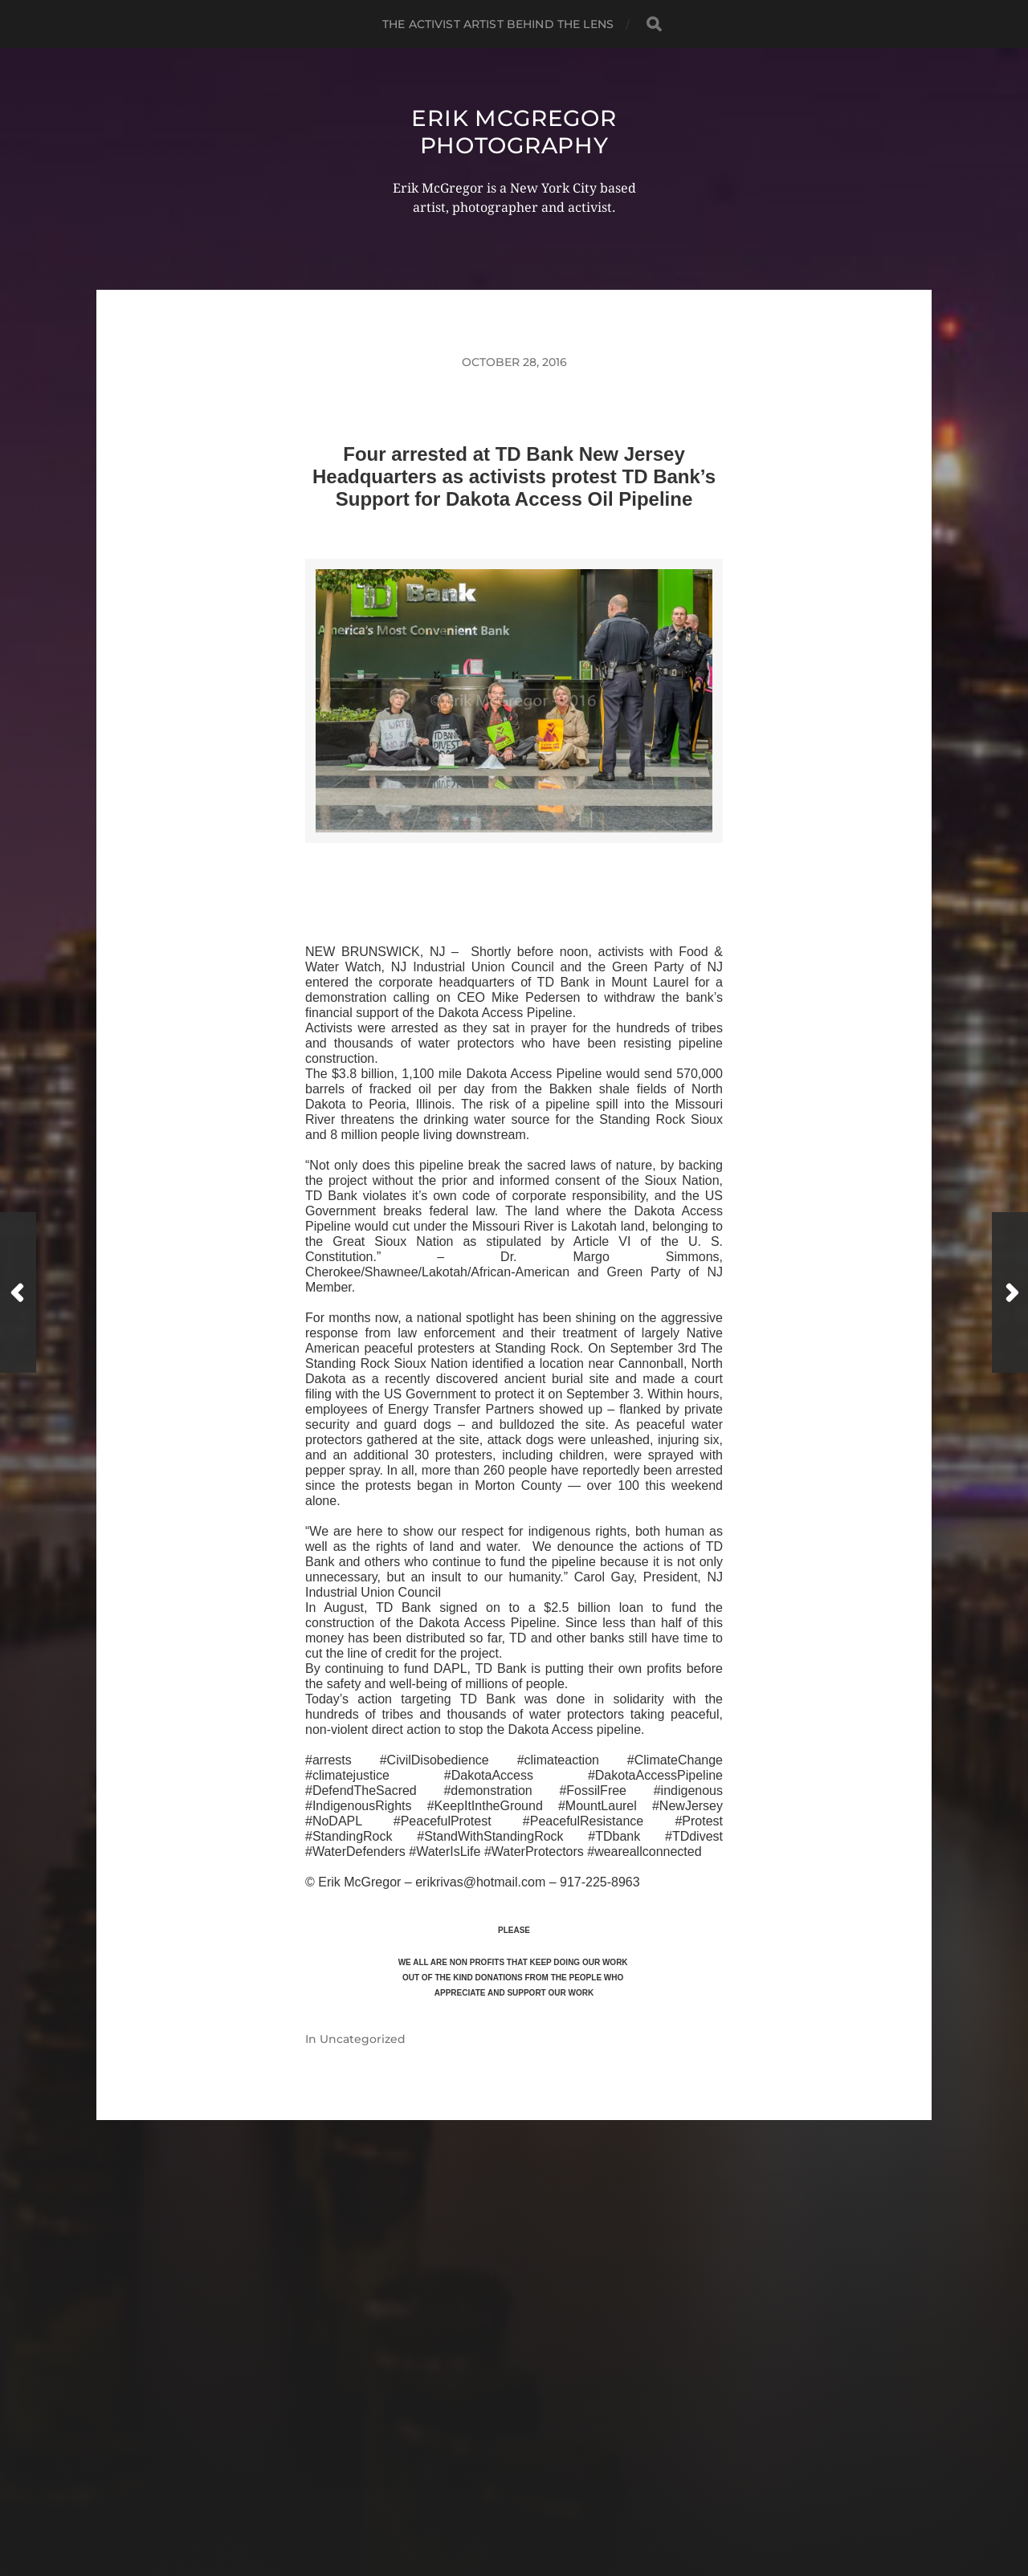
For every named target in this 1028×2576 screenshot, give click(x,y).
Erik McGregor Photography (514, 131)
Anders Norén (545, 2506)
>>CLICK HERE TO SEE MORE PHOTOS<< (514, 862)
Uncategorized (363, 2039)
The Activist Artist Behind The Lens (498, 24)
